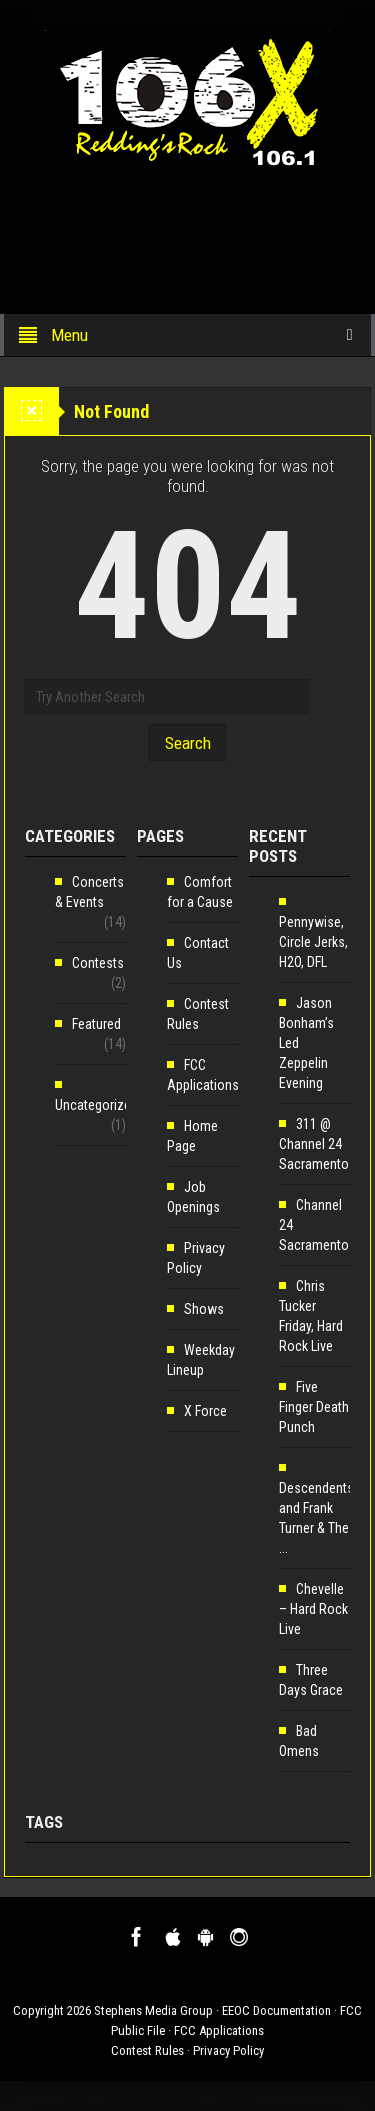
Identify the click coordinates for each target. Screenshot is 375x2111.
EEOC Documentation (276, 2010)
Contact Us (198, 953)
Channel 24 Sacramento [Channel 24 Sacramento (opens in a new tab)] (314, 1225)
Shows (204, 1309)
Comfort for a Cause (200, 892)
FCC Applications (203, 1075)
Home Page (192, 1136)
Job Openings (193, 1197)
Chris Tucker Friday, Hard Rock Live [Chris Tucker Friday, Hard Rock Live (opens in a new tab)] (311, 1316)
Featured (96, 1024)
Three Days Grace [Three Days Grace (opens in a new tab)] (311, 1680)
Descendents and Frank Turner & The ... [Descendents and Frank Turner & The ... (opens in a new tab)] (316, 1518)
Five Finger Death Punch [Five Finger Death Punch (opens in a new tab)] (314, 1407)
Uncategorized (96, 1105)
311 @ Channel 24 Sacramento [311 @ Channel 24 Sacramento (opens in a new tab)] (314, 1144)
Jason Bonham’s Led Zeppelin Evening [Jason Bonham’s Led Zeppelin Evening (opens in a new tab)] (306, 1043)
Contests (98, 963)
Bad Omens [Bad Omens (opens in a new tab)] (299, 1741)
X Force (205, 1411)
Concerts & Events (89, 892)
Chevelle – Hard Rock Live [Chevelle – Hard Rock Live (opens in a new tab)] (313, 1609)
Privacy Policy (196, 1258)
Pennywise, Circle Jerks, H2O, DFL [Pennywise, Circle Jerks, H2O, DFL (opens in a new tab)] (313, 942)
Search (188, 743)
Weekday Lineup (201, 1360)
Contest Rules (198, 1014)
